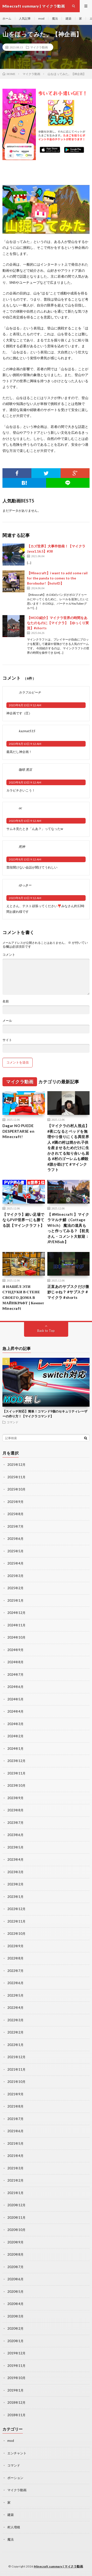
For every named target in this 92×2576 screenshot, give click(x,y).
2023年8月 (15, 1810)
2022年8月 (15, 1958)
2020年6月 (15, 2279)
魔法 (55, 18)
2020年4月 (15, 2304)
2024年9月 (15, 1650)
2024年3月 (15, 1724)
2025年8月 (15, 1514)
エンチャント (16, 2453)
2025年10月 (16, 1489)
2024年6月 (15, 1687)
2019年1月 (15, 2390)
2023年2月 (15, 1884)
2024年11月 (16, 1625)
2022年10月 (16, 1933)
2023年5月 (15, 1847)
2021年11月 (16, 2069)
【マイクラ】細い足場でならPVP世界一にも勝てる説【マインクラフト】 (23, 1220)
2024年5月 (15, 1699)
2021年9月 (15, 2094)
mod (41, 18)
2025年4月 (15, 1563)
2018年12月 (16, 2402)
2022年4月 (15, 2008)
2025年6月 (15, 1539)
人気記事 (25, 18)
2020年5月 (15, 2291)
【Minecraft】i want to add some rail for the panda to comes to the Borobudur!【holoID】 (57, 578)
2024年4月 (15, 1711)
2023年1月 (15, 1897)
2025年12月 (16, 1465)
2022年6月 (15, 1983)
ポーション (15, 2478)
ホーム (6, 18)
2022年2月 (15, 2032)
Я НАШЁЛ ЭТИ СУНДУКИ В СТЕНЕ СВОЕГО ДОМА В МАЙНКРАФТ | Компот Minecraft (23, 1297)
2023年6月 (15, 1835)
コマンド (12, 1422)
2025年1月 (15, 1600)
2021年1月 (15, 2193)
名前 (5, 1001)
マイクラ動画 (39, 47)
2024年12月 (16, 1613)
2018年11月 (16, 2415)
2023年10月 (16, 1785)
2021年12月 (16, 2057)
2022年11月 (16, 1921)
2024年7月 (15, 1674)
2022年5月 (15, 1995)
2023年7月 (15, 1823)
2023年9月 (15, 1798)
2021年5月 (15, 2143)
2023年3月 (15, 1872)
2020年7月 (15, 2267)
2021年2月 (15, 2180)
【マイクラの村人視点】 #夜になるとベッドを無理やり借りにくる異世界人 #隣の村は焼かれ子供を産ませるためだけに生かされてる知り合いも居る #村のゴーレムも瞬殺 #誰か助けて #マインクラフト (68, 1147)
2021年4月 (15, 2156)
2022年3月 (15, 2020)
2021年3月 (15, 2168)
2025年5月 (15, 1551)
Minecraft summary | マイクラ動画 (58, 2566)
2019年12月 (16, 2353)
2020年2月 (15, 2328)
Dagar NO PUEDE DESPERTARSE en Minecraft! (18, 1131)
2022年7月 (15, 1971)
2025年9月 (15, 1502)
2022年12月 (16, 1909)
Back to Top (46, 1331)
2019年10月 (16, 2378)
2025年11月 (16, 1477)
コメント (8, 954)
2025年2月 (15, 1588)
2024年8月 (15, 1662)
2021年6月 (15, 2131)
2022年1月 (15, 2045)
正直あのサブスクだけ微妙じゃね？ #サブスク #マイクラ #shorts (68, 1292)
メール (7, 1020)
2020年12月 (16, 2205)
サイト (7, 1040)
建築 (68, 18)
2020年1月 (15, 2341)
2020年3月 (15, 2316)
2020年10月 (16, 2230)
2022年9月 (15, 1946)
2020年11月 (16, 2217)
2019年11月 (16, 2366)
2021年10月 (16, 2082)
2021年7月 (15, 2119)
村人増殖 (13, 2527)
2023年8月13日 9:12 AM (25, 705)
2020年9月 (15, 2242)
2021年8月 (15, 2106)
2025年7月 (15, 1526)
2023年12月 (16, 1761)
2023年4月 (15, 1859)
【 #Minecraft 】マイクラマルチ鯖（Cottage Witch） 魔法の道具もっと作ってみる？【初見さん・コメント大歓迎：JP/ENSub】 (68, 1228)
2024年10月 (16, 1637)
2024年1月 (15, 1748)
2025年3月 (15, 1576)
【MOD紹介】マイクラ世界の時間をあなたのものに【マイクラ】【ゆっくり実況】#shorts (58, 623)
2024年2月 (15, 1736)
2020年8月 (15, 2254)
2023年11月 (16, 1773)
